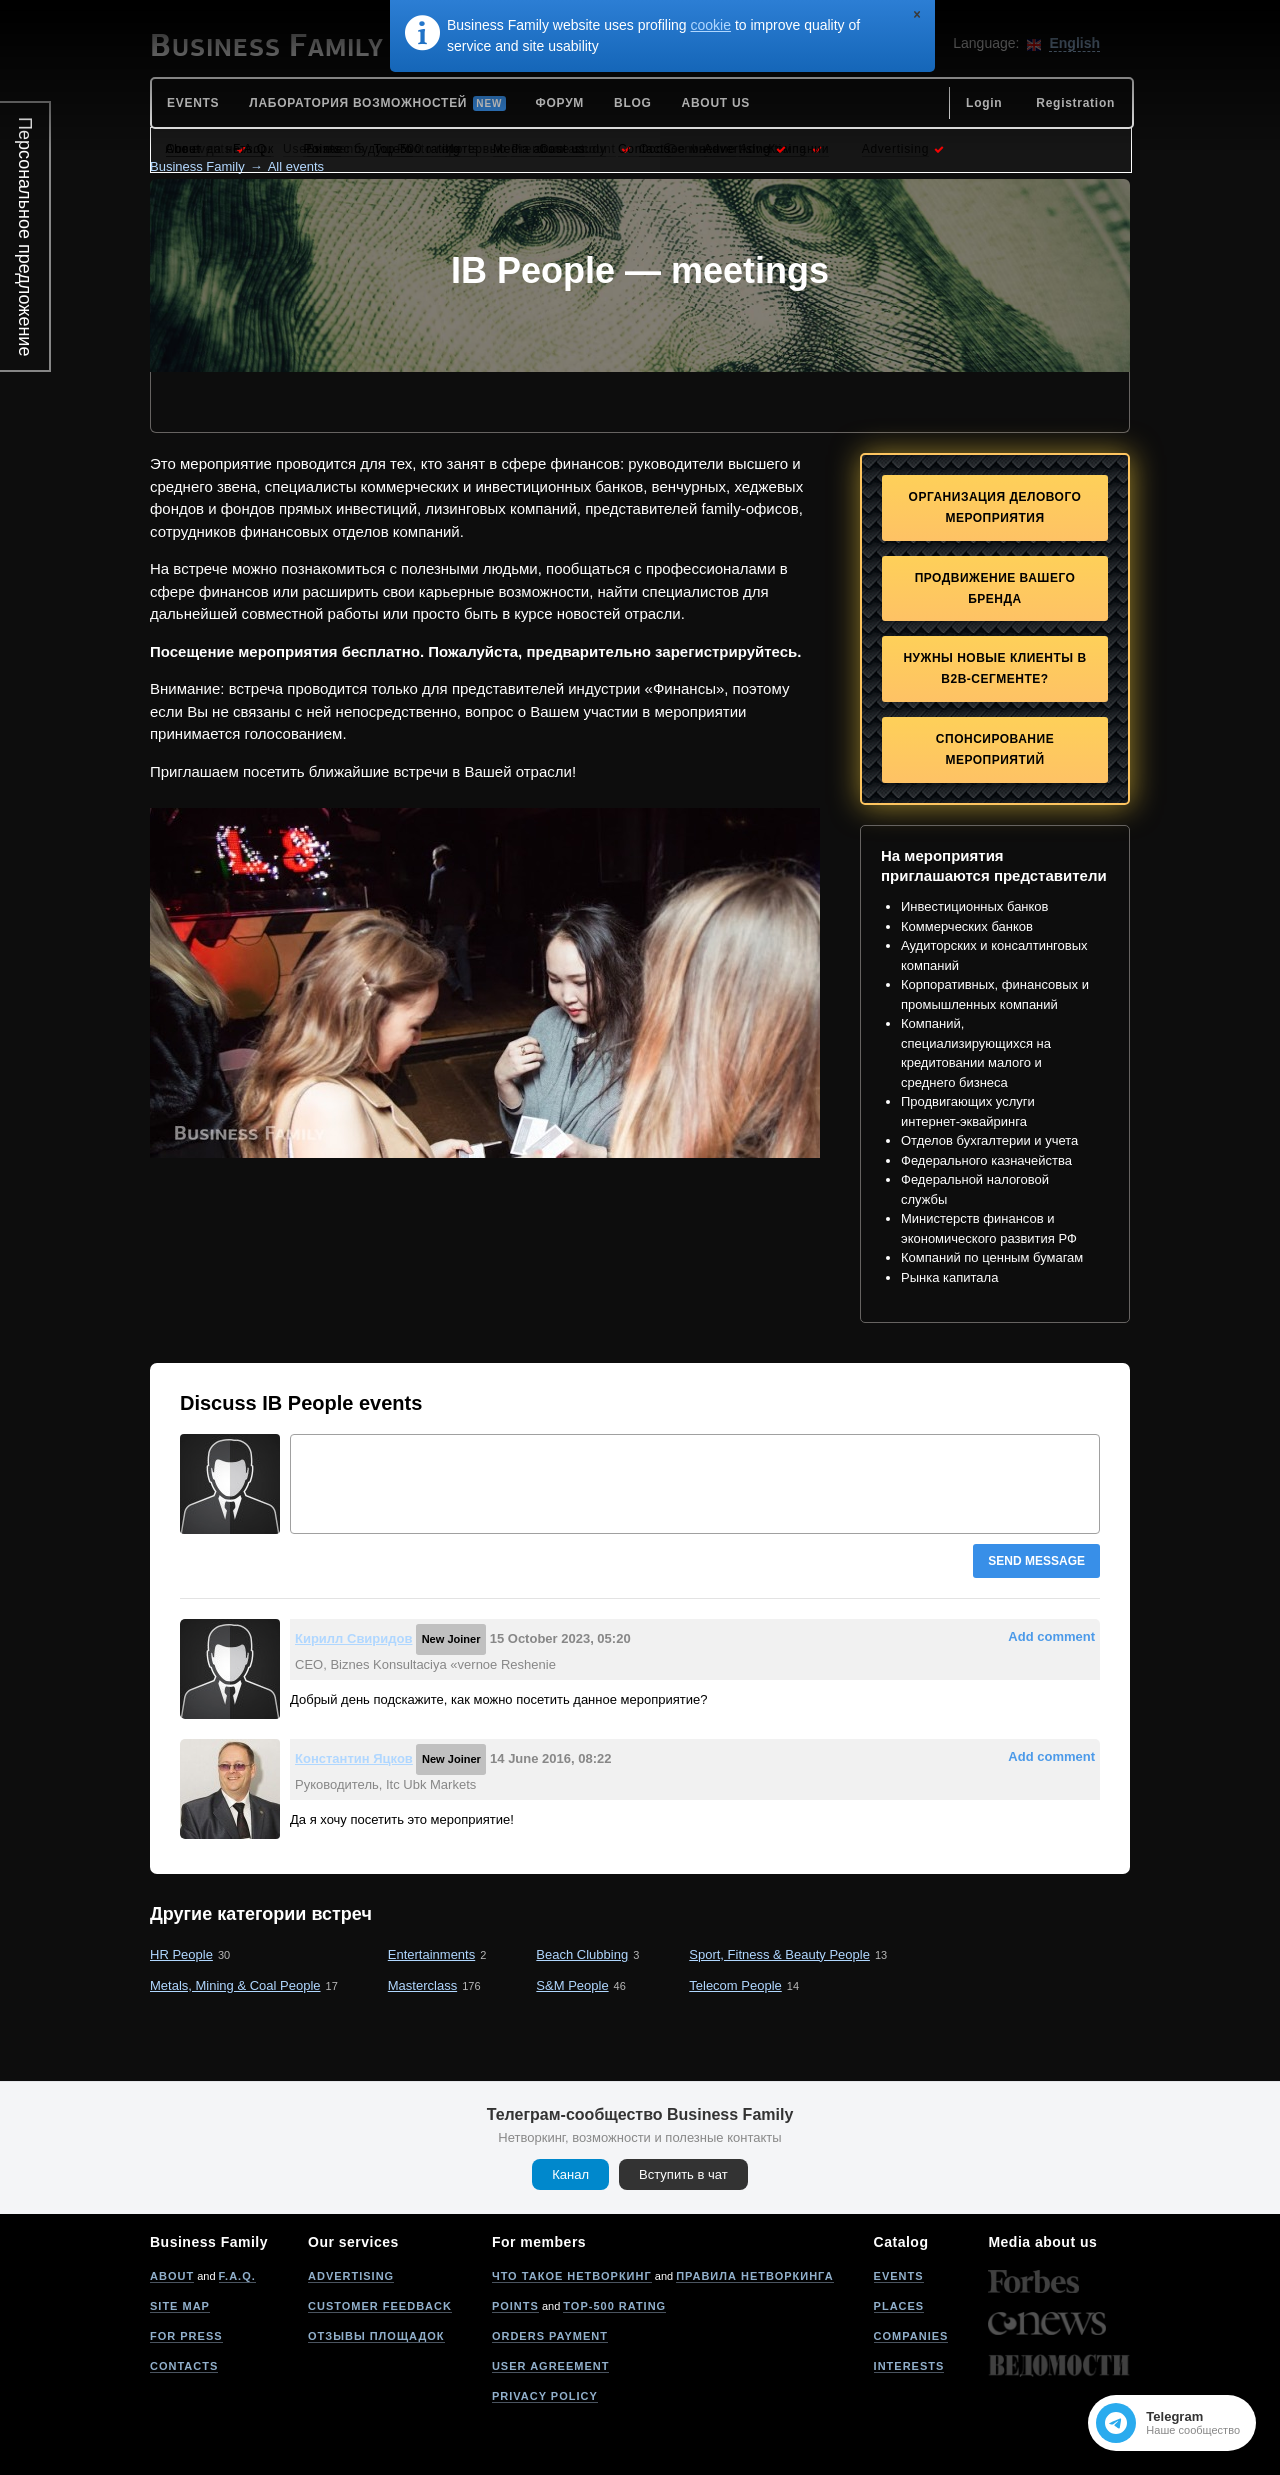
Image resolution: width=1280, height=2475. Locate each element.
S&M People (572, 1985)
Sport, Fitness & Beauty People (779, 1954)
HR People (181, 1954)
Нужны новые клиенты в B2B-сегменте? (994, 668)
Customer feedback (380, 2306)
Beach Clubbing (582, 1954)
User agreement (551, 2366)
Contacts (184, 2366)
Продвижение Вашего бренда (995, 588)
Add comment (1051, 1636)
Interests (909, 2366)
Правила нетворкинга (754, 2276)
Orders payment (550, 2336)
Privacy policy (545, 2396)
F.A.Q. (237, 2276)
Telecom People (735, 1985)
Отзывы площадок (376, 2336)
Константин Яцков (354, 1758)
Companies (911, 2336)
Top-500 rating (614, 2306)
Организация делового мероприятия (995, 507)
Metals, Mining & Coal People (235, 1985)
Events (899, 2276)
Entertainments (431, 1954)
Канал (570, 2174)
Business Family (197, 166)
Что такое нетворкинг (572, 2276)
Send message (1036, 1561)
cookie (711, 25)
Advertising (351, 2276)
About (172, 2276)
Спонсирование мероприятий (995, 749)
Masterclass (422, 1985)
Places (899, 2306)
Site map (180, 2306)
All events (296, 166)
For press (186, 2336)
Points (515, 2306)
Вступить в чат (683, 2174)
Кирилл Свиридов (353, 1638)
